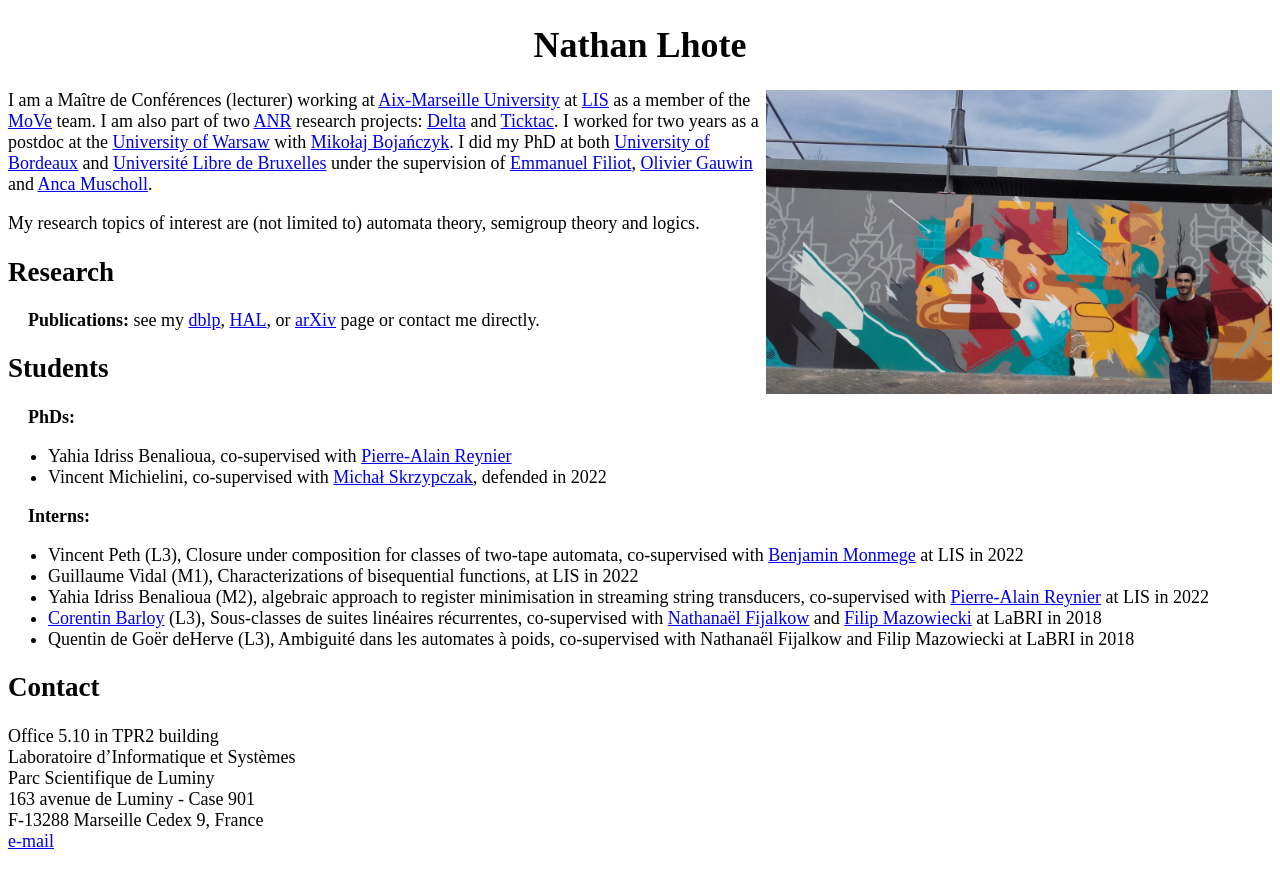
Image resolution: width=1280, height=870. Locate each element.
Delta (446, 121)
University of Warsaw (190, 142)
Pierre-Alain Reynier (436, 456)
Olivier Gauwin (696, 163)
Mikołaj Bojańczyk (380, 142)
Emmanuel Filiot (571, 163)
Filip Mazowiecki (907, 618)
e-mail (31, 841)
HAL (248, 320)
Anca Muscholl (93, 184)
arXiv (315, 320)
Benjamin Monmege (841, 555)
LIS (595, 100)
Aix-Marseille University (468, 100)
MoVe (30, 121)
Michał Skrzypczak (402, 477)
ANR (272, 121)
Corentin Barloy (106, 618)
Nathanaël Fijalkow (738, 618)
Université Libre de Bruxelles (219, 163)
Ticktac (527, 121)
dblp (205, 320)
